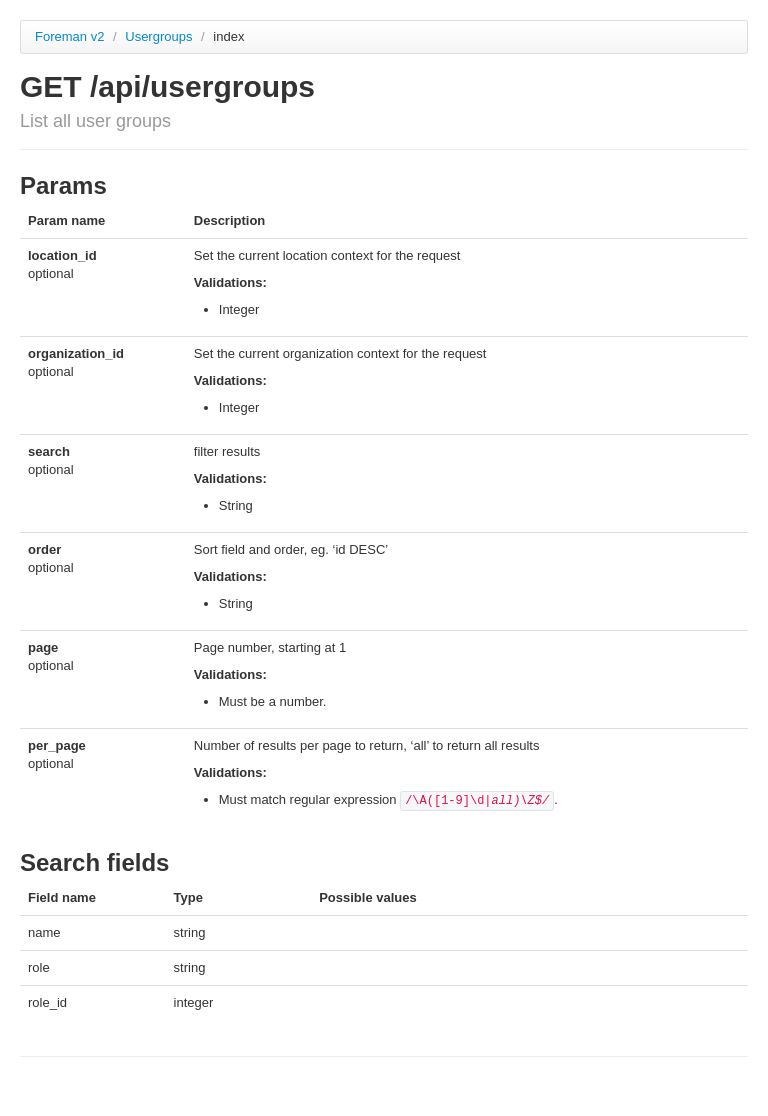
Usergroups (160, 36)
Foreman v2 (69, 36)
